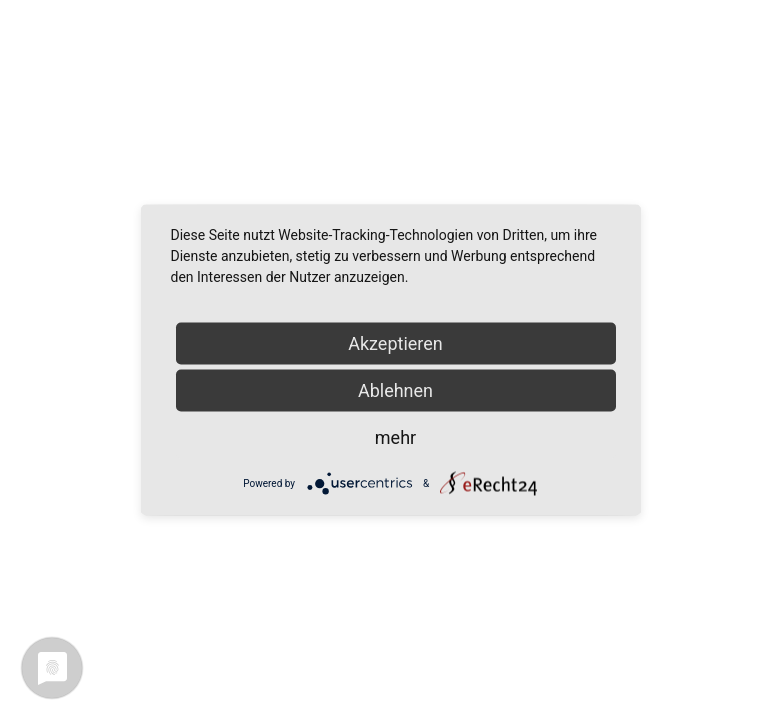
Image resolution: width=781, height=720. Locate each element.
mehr (395, 437)
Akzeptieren (395, 343)
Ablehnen (395, 390)
